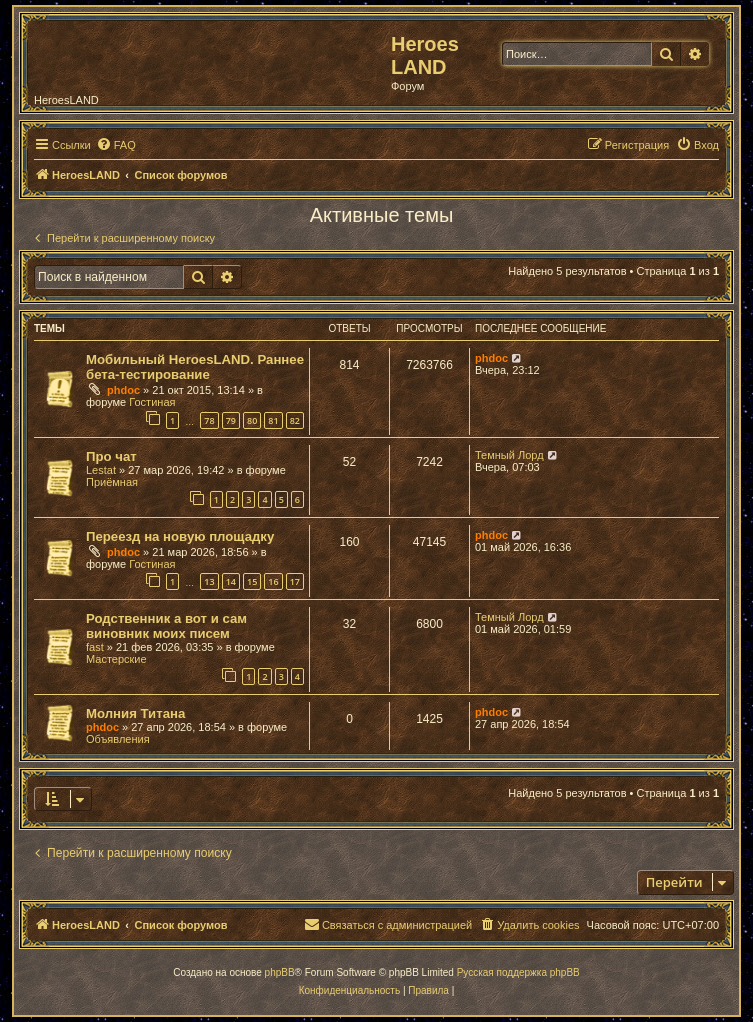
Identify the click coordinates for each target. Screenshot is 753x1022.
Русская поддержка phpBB (518, 972)
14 (231, 581)
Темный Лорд (509, 455)
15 (252, 581)
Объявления (118, 739)
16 (273, 581)
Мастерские (116, 659)
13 (209, 581)
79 (231, 420)
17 (295, 581)
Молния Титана (135, 713)
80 (252, 420)
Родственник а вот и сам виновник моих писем (166, 626)
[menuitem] (116, 145)
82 (295, 420)
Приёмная (112, 482)
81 (273, 420)
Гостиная (152, 402)
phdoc (123, 390)
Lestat (101, 470)
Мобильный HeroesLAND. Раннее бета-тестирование (195, 367)
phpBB (280, 972)
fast (95, 647)
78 (209, 420)
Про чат (111, 456)
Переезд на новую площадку (180, 536)
